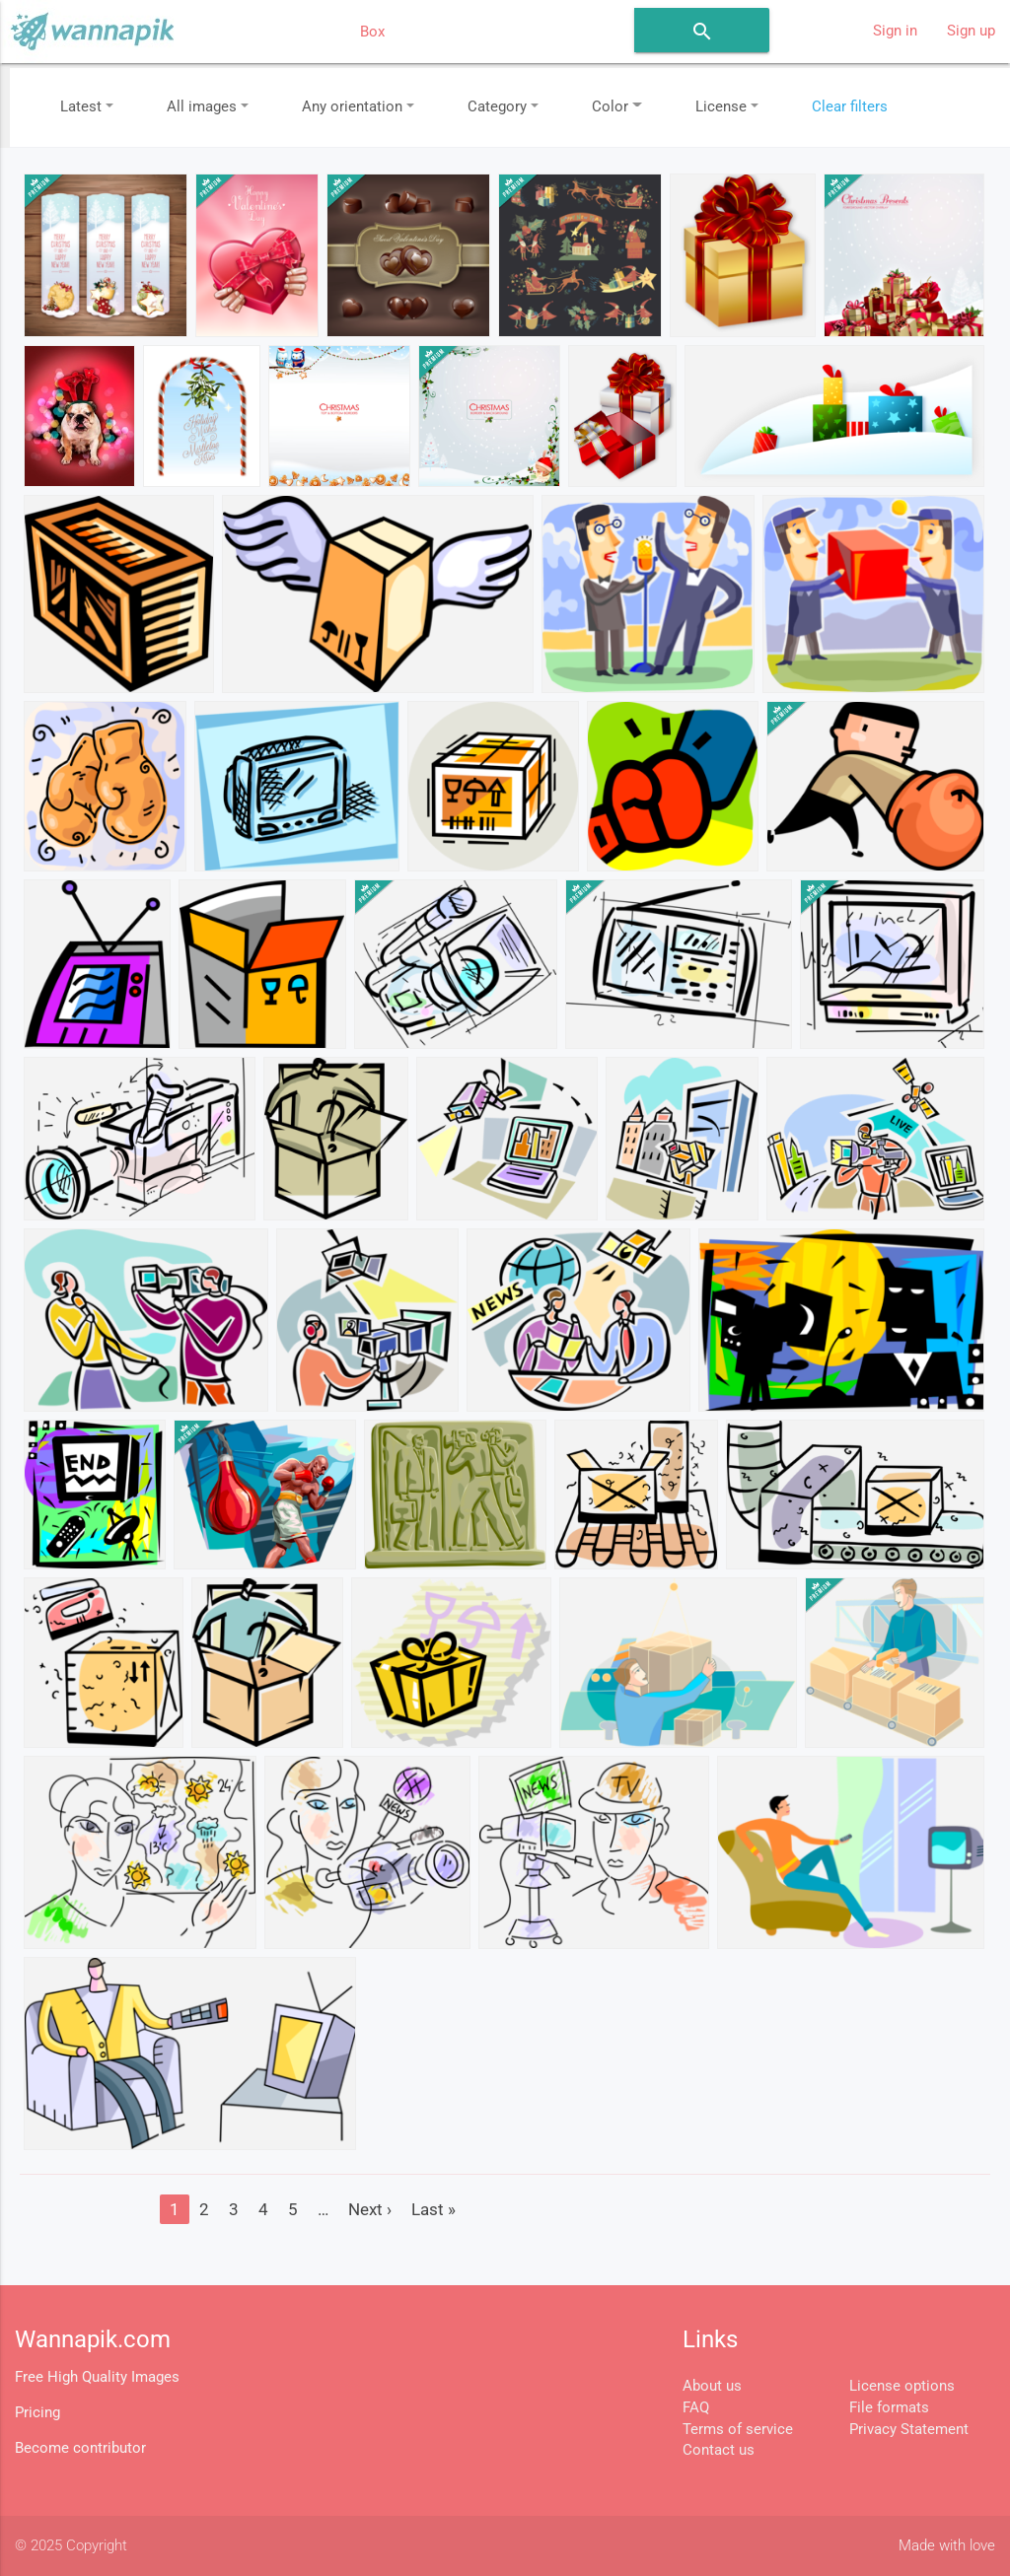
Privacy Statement (909, 2429)
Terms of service (738, 2429)
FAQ (696, 2408)
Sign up (971, 31)
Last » (433, 2209)
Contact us (719, 2450)
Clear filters (850, 107)
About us (712, 2386)
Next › (370, 2209)
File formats (889, 2408)
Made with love (947, 2546)
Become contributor (80, 2448)
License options (902, 2386)
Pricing (37, 2412)
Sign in (895, 31)
